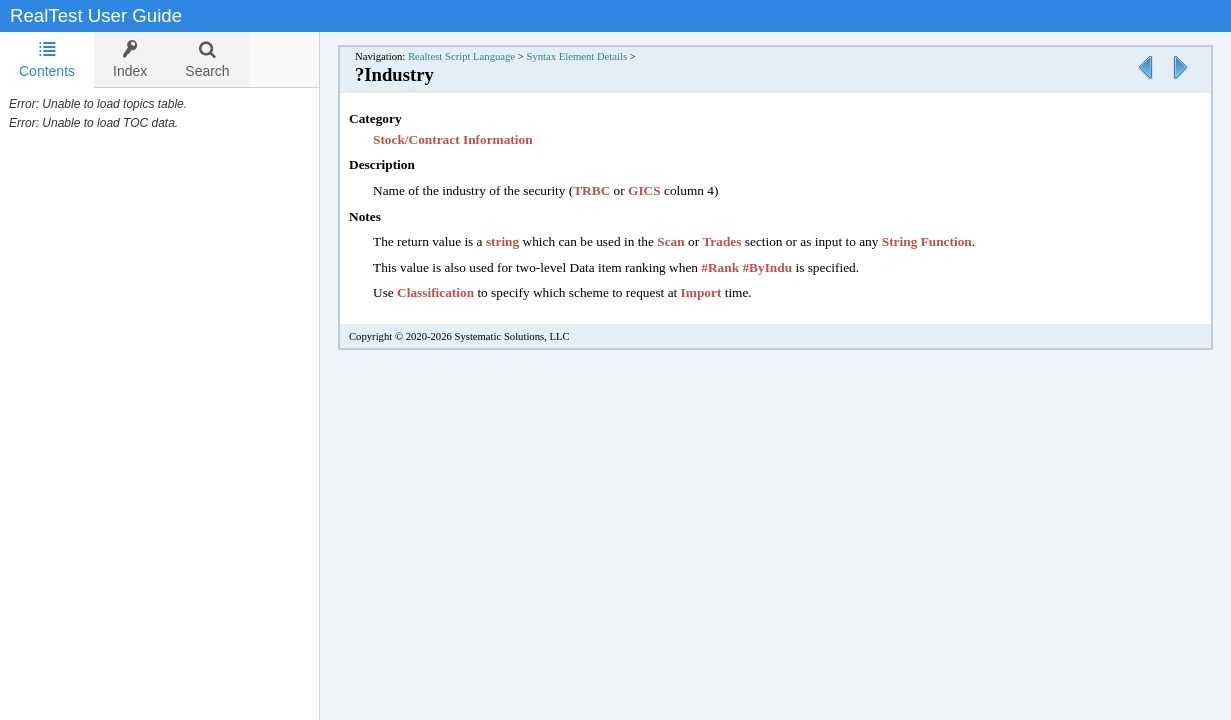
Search (207, 59)
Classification (435, 292)
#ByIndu (767, 267)
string (502, 241)
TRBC (591, 190)
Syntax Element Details (576, 56)
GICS (644, 190)
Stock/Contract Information (453, 139)
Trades (721, 241)
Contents (47, 59)
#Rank (720, 267)
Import (701, 292)
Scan (670, 241)
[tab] (47, 60)
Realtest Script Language (461, 56)
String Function (927, 241)
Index (130, 59)
